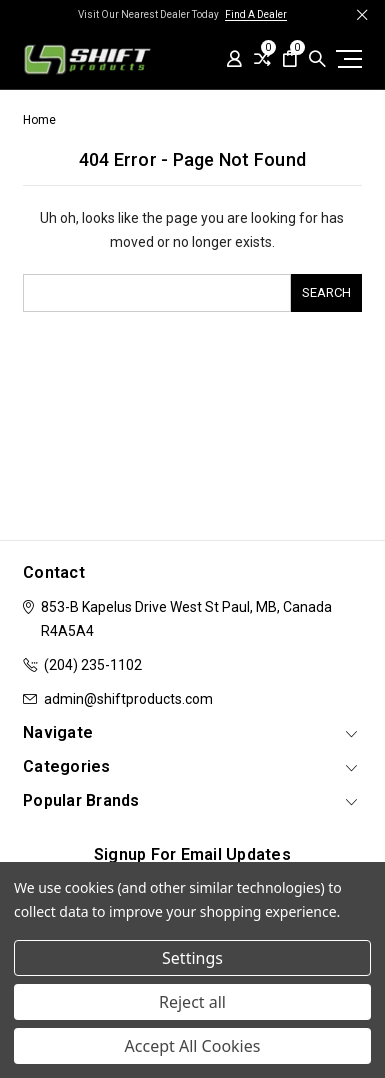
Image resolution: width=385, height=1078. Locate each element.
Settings (192, 958)
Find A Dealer (256, 14)
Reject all (192, 1002)
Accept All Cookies (193, 1046)
